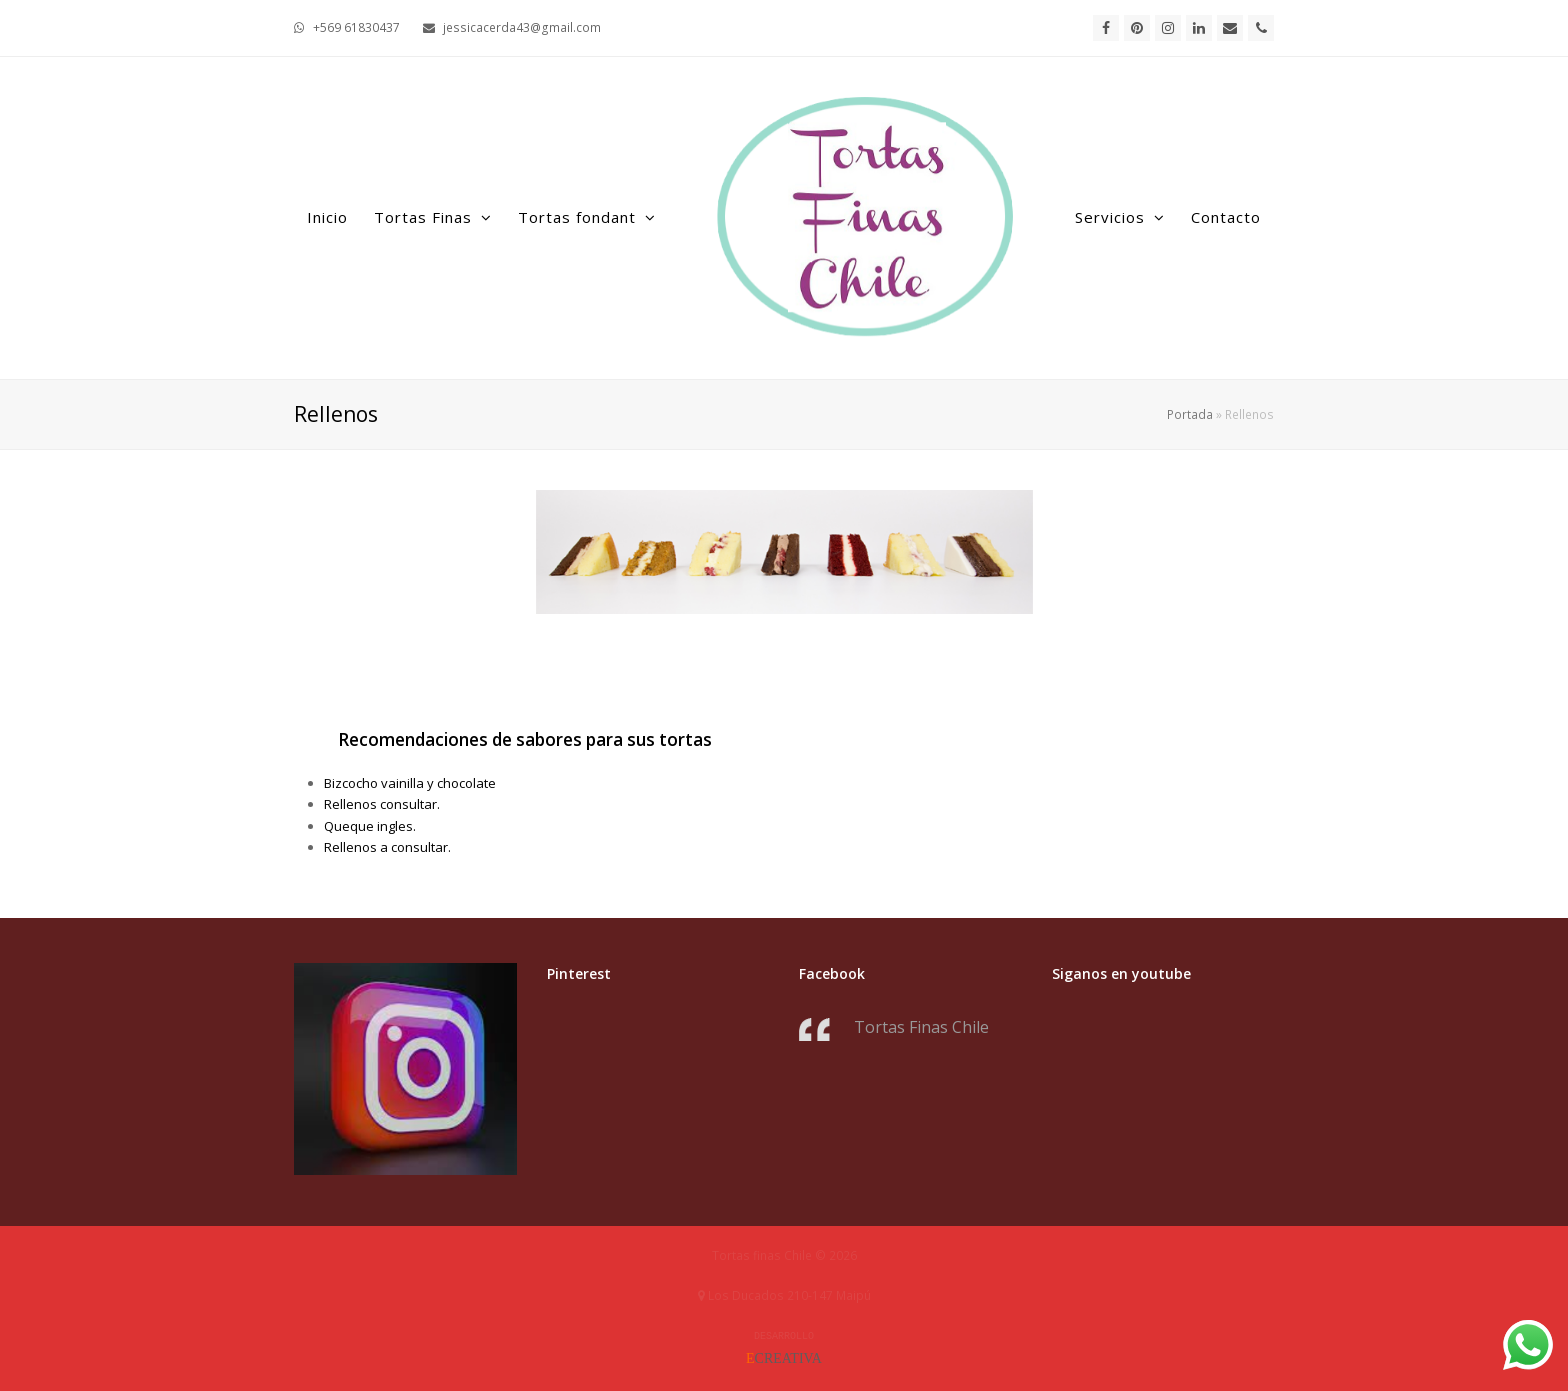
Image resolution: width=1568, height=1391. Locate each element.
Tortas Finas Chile (921, 1027)
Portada (1190, 414)
